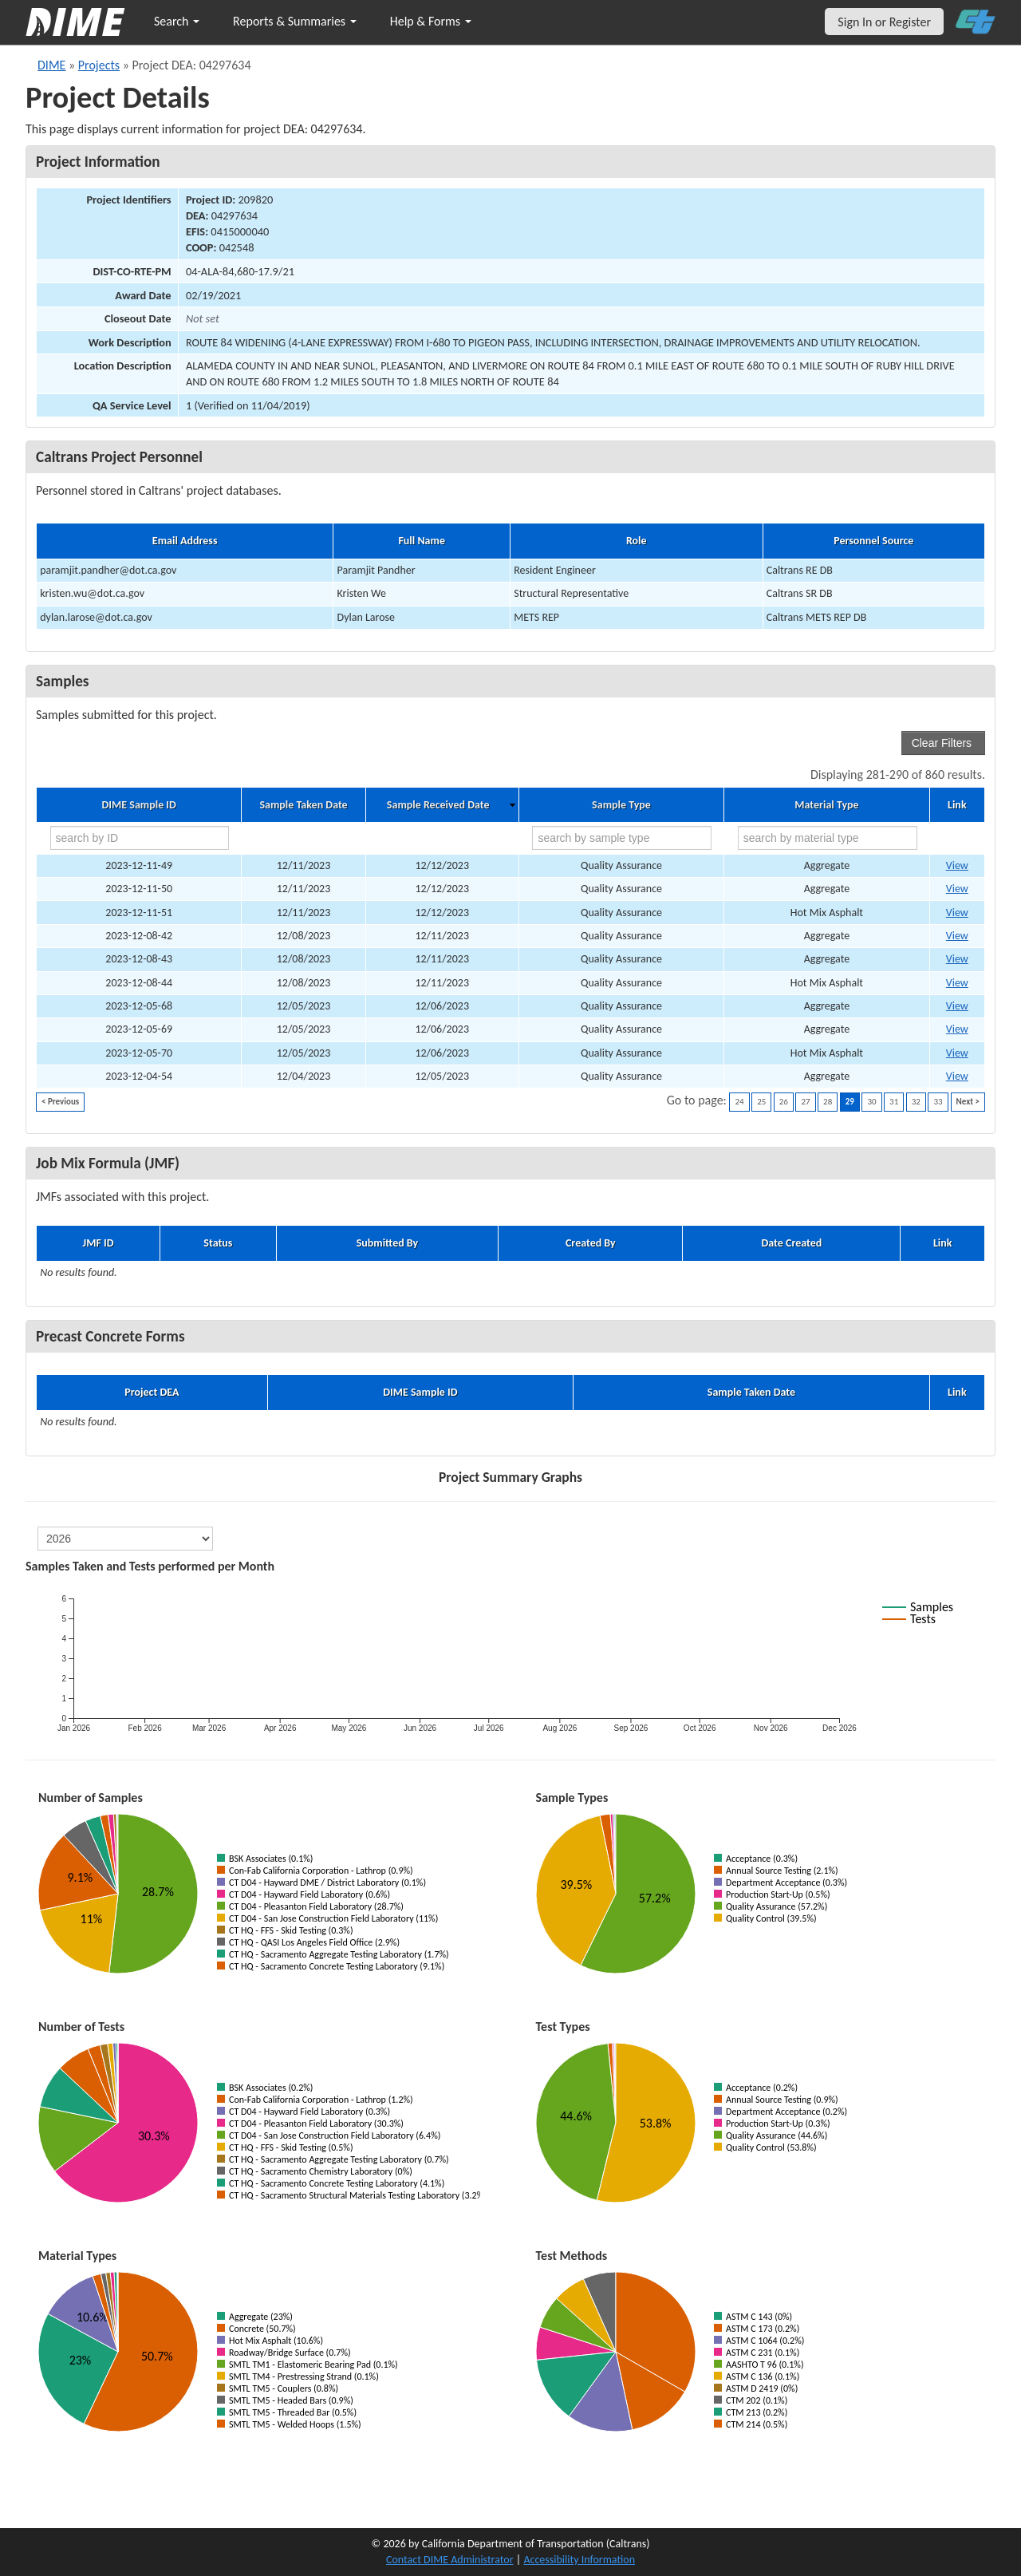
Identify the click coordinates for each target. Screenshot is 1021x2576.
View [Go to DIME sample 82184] (957, 1053)
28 (827, 1101)
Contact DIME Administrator (450, 2559)
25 (761, 1101)
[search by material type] (827, 838)
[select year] (125, 1539)
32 (916, 1101)
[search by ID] (140, 838)
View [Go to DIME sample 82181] (957, 1006)
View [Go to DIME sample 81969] (957, 1076)
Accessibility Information (579, 2559)
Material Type (826, 805)
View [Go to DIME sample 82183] (957, 1029)
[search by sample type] (622, 838)
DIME (51, 65)
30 (871, 1101)
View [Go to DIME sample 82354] (957, 865)
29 (850, 1101)
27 (805, 1101)
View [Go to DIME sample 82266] (957, 935)
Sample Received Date (438, 805)
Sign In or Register (884, 22)
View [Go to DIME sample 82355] (957, 888)
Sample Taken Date (303, 805)
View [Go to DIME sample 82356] (957, 912)
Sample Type (621, 805)
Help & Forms (430, 21)
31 (893, 1101)
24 (739, 1101)
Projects (99, 65)
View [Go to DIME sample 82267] (957, 959)
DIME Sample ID (138, 805)
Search (176, 21)
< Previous (60, 1101)
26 (783, 1101)
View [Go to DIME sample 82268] (957, 983)
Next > (968, 1101)
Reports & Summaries (295, 21)
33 (937, 1101)
